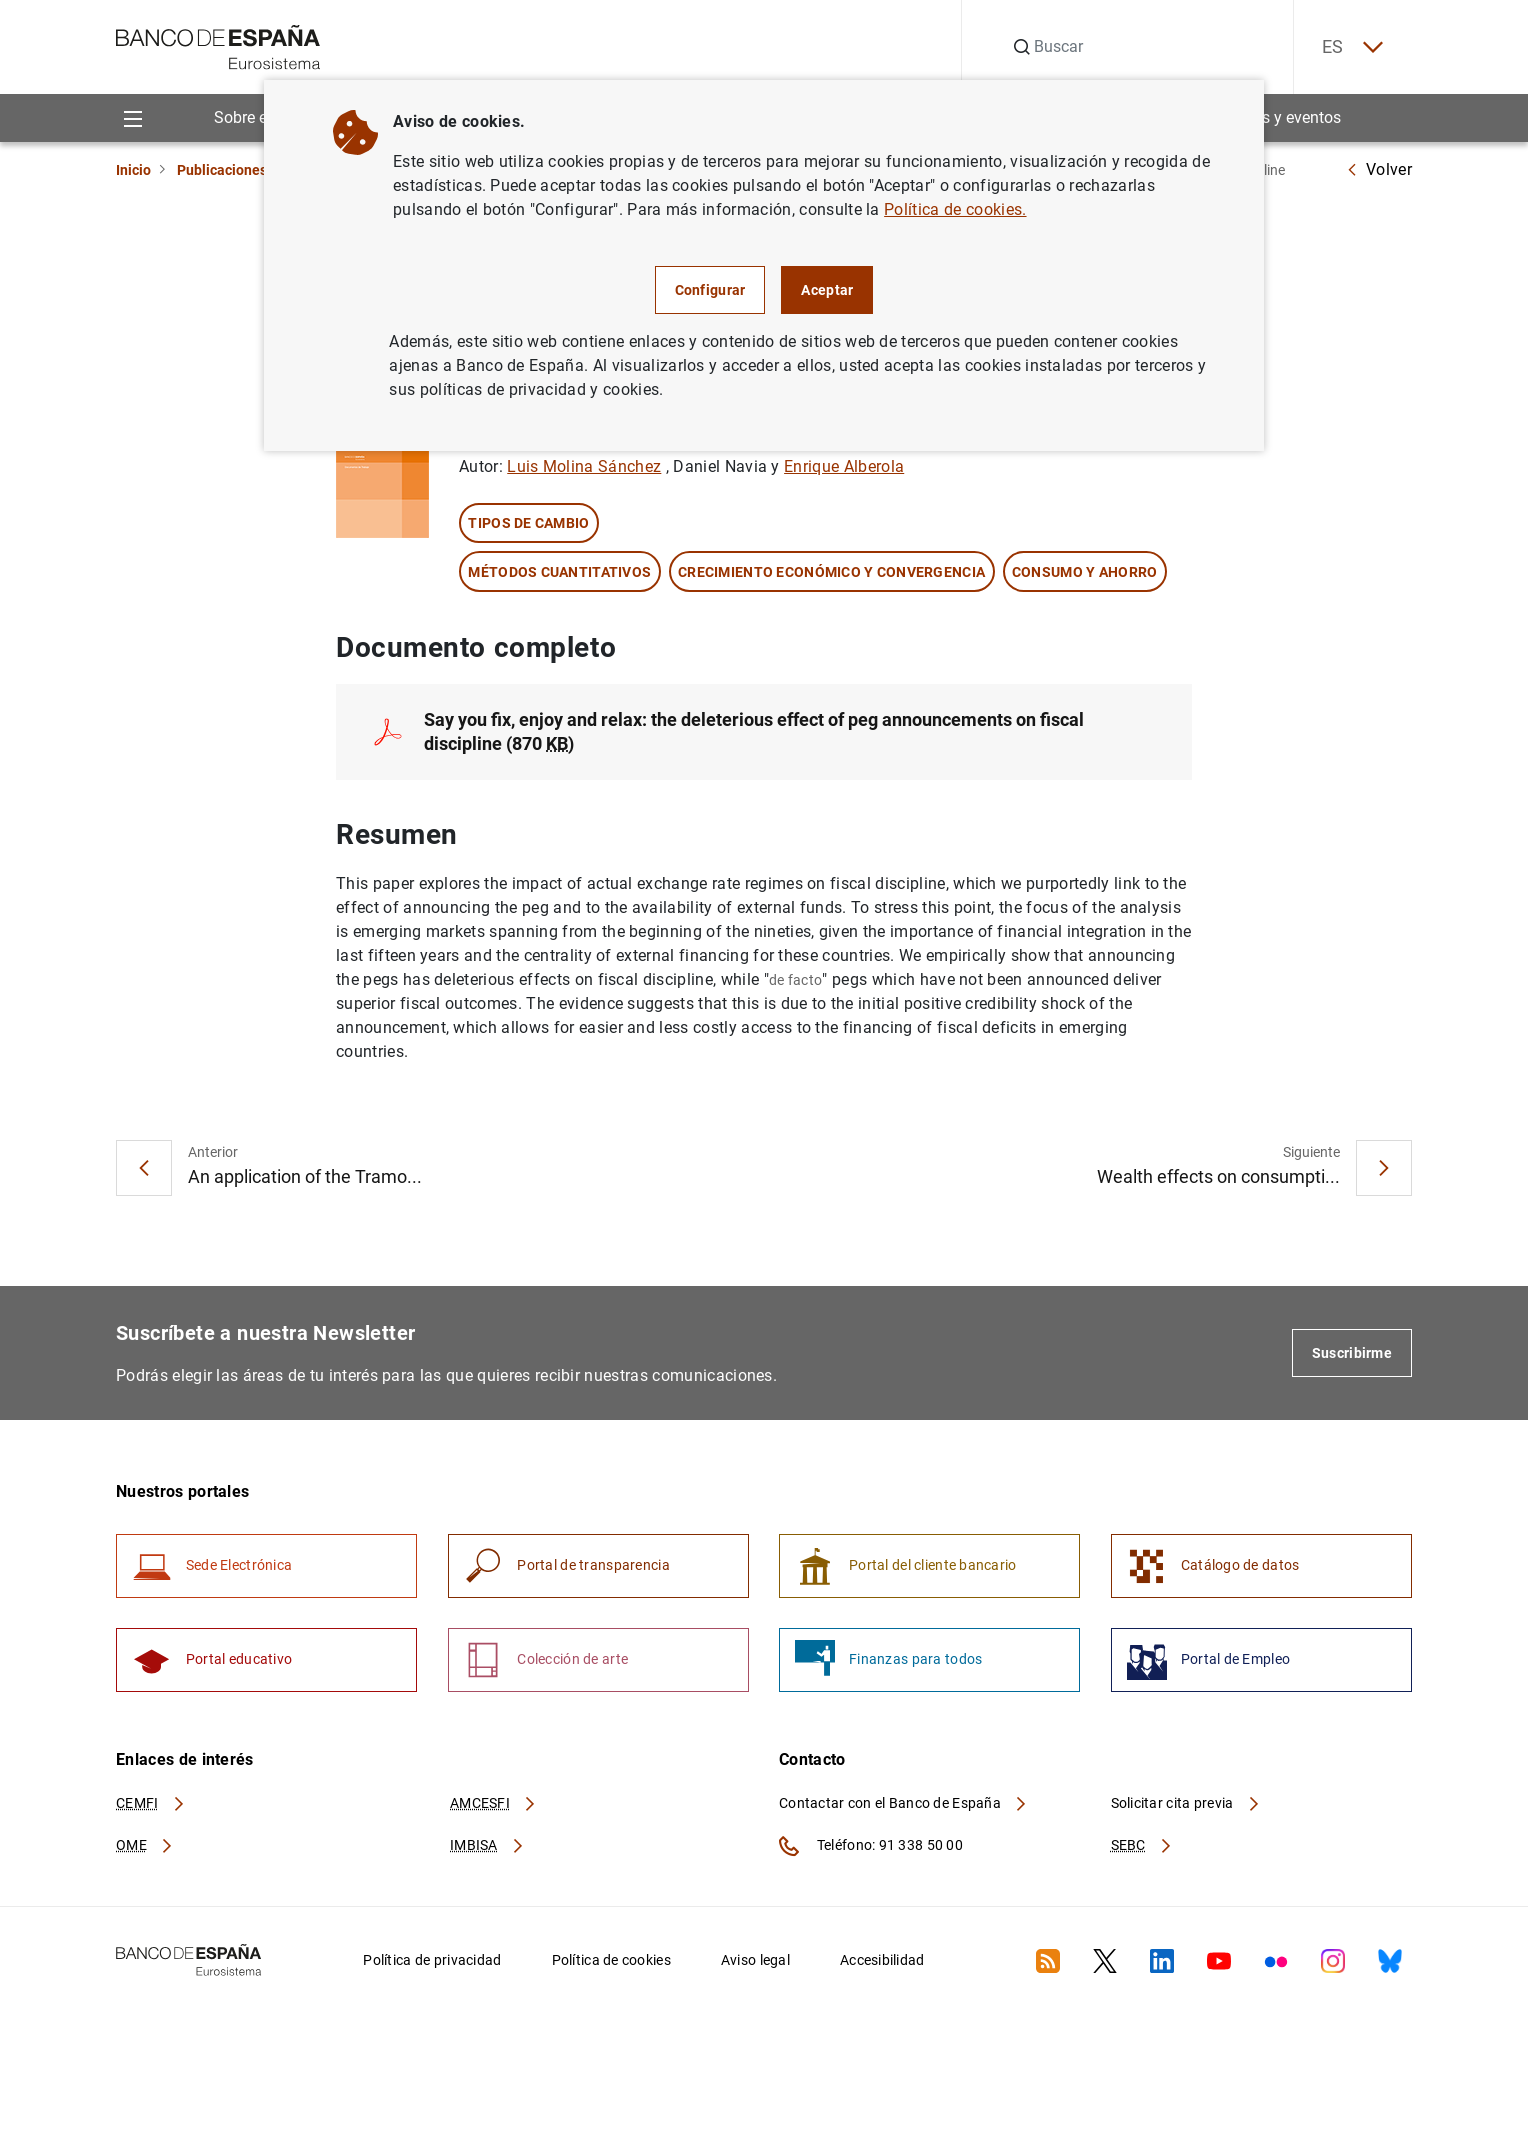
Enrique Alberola (844, 467)
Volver (1379, 169)
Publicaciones (222, 170)
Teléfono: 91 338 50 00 (871, 1849)
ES (1350, 47)
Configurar (710, 290)
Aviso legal (755, 1963)
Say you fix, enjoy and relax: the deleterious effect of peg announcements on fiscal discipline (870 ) (754, 732)
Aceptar (827, 290)
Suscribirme (1352, 1354)
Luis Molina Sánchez (584, 467)
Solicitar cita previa (1186, 1806)
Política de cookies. (955, 209)
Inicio (133, 170)
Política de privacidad (432, 1963)
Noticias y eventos (1276, 118)
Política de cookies (611, 1963)
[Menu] (132, 118)
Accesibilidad (882, 1963)
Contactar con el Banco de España (904, 1806)
